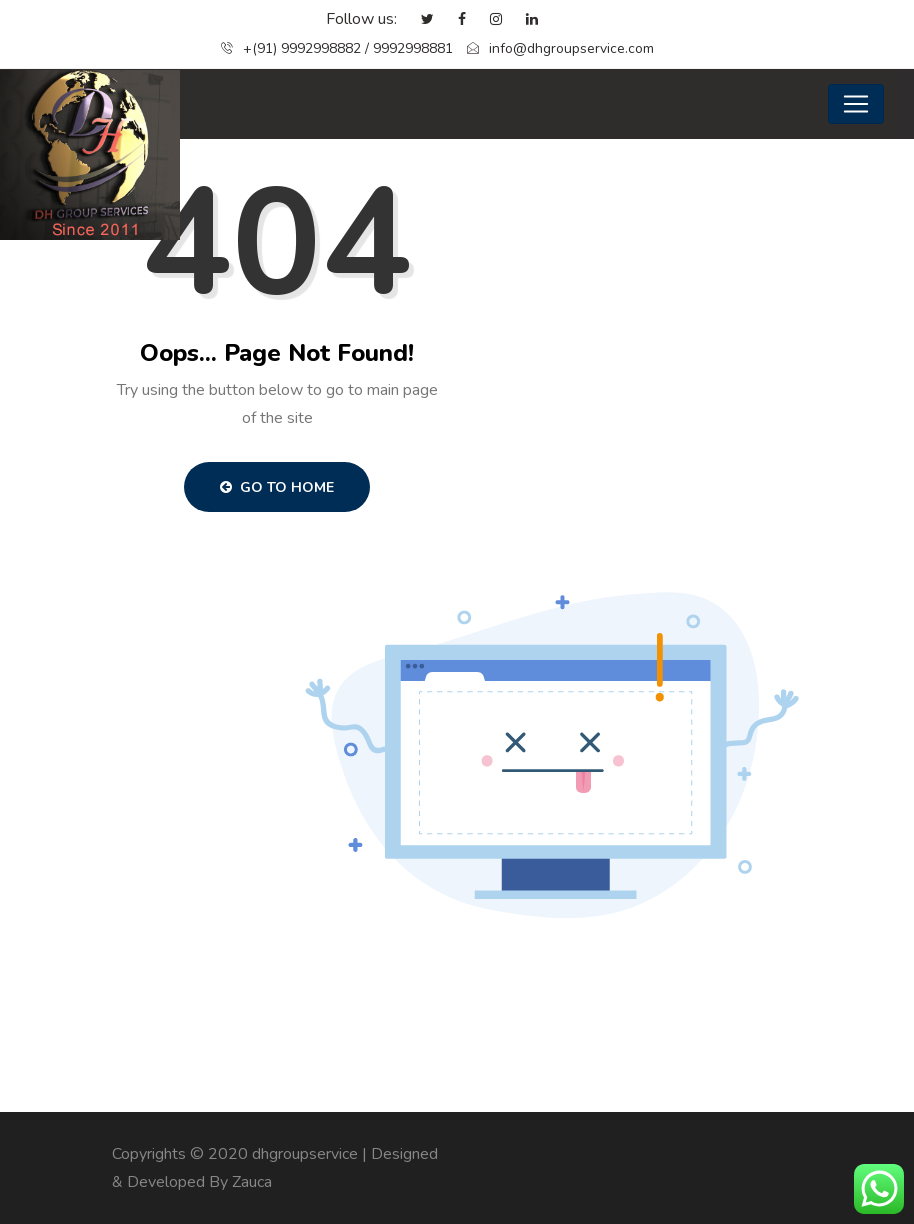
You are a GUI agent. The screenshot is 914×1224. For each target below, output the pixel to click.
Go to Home (277, 487)
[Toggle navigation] (856, 104)
